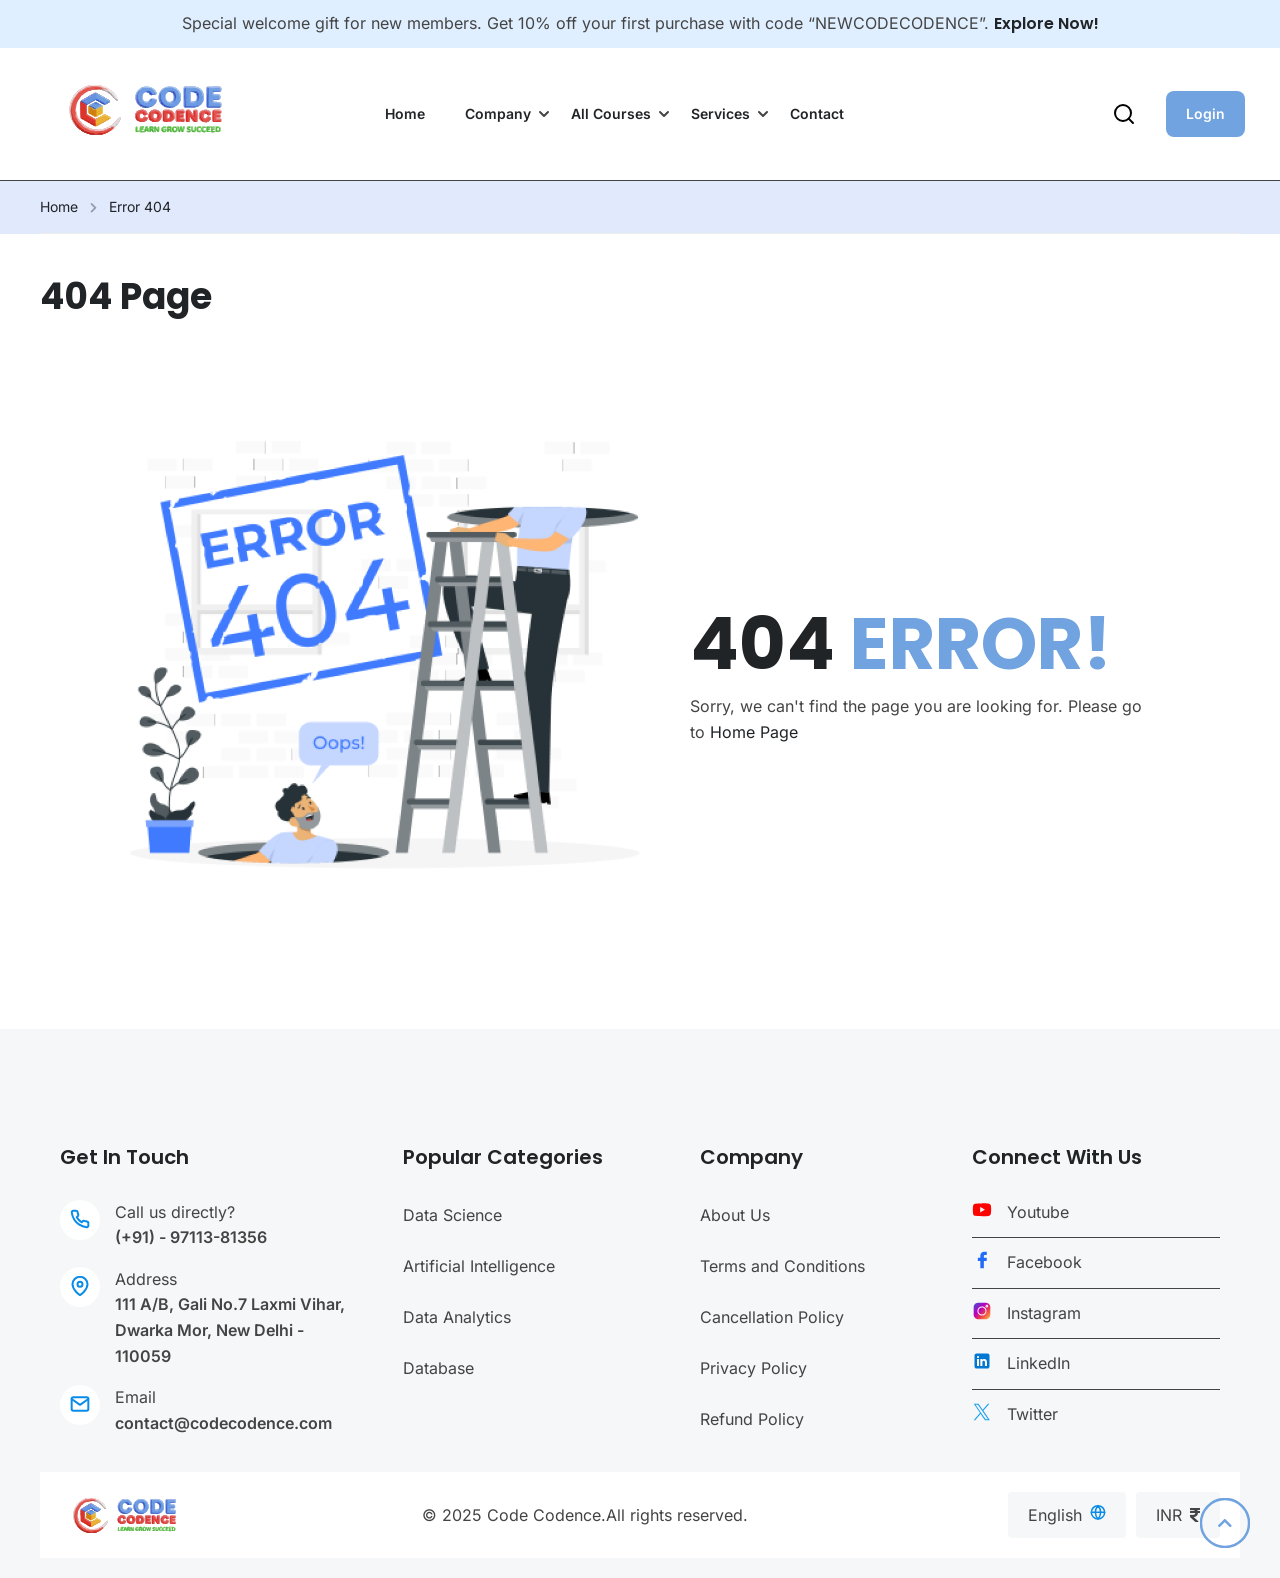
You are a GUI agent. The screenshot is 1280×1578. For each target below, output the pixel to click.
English (1067, 1514)
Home (405, 113)
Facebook (1044, 1262)
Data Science (452, 1215)
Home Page (754, 732)
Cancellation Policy (772, 1317)
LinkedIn (1038, 1363)
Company (498, 113)
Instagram (1044, 1313)
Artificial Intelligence (479, 1266)
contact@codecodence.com (223, 1423)
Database (438, 1368)
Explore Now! (1046, 23)
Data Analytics (457, 1317)
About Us (735, 1215)
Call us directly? (175, 1212)
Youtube (1038, 1212)
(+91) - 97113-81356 (191, 1237)
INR (1178, 1515)
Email (135, 1397)
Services (720, 113)
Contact (817, 113)
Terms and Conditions (782, 1266)
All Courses (611, 113)
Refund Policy (752, 1419)
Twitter (1032, 1414)
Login (1205, 113)
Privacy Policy (753, 1368)
